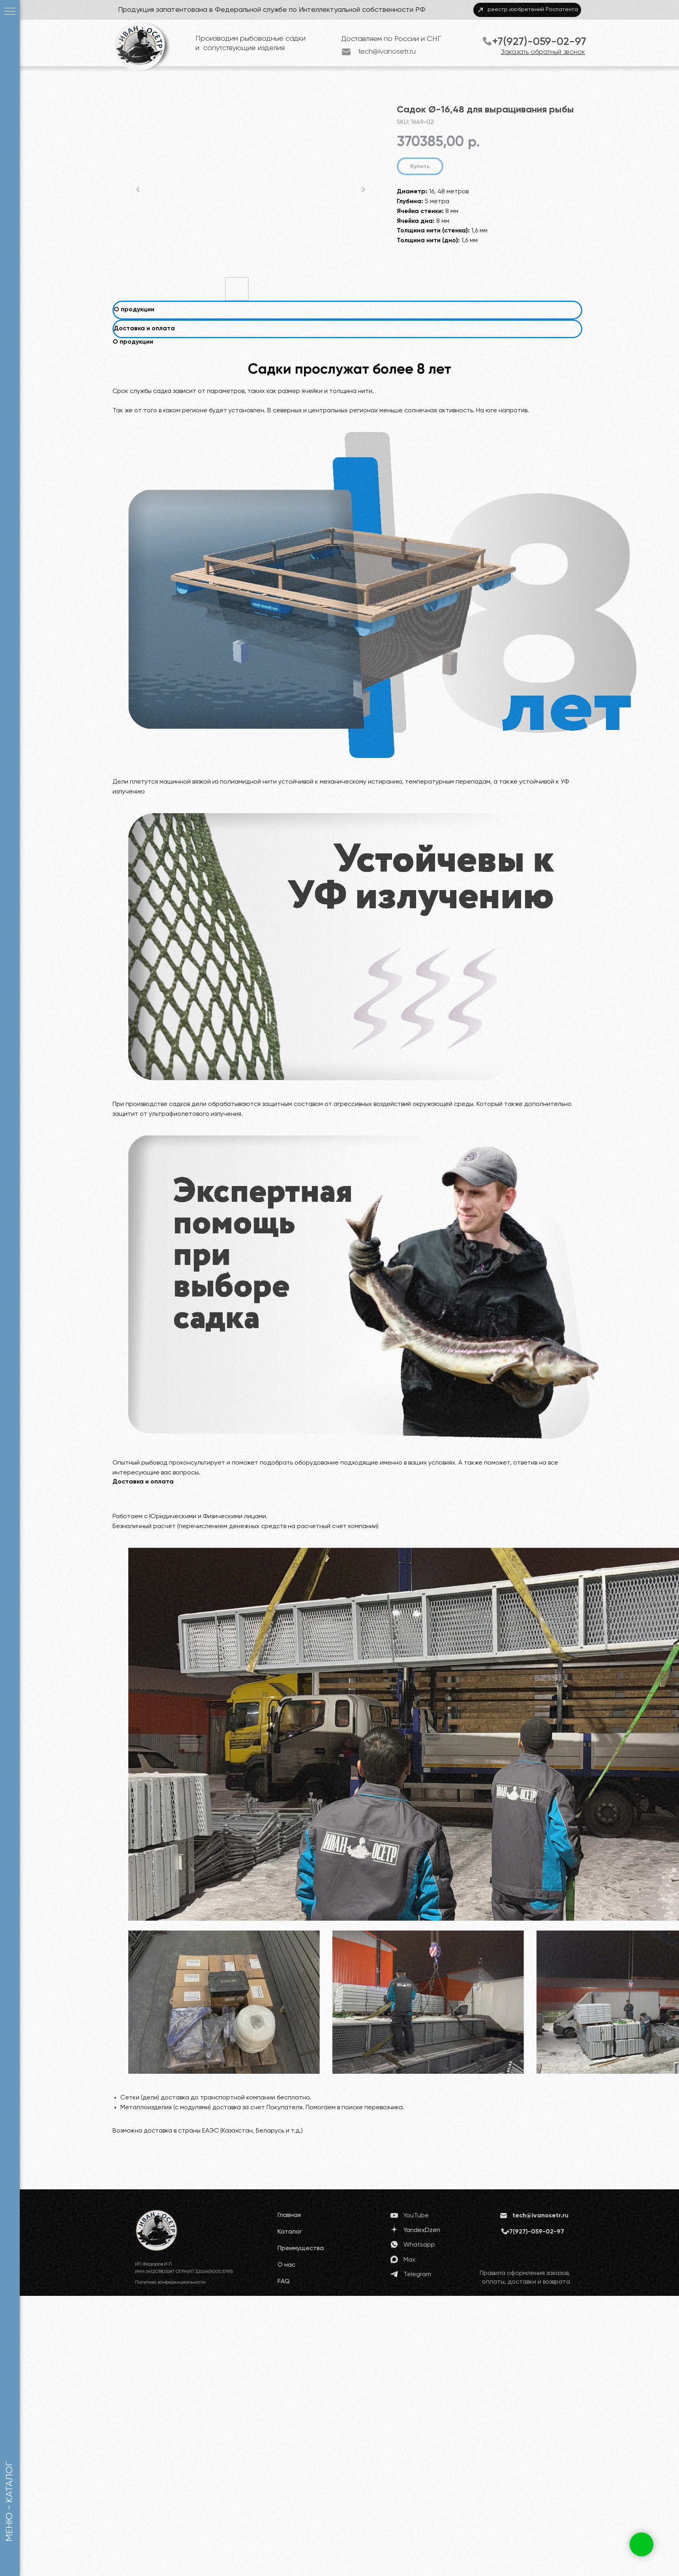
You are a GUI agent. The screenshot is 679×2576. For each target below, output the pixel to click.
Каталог (290, 2232)
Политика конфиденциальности (170, 2282)
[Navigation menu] (9, 12)
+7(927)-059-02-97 (539, 41)
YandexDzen (421, 2230)
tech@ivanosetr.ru (387, 51)
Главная (289, 2215)
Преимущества (301, 2248)
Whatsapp (419, 2245)
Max (409, 2260)
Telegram (417, 2274)
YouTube (416, 2216)
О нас (286, 2265)
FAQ (284, 2282)
